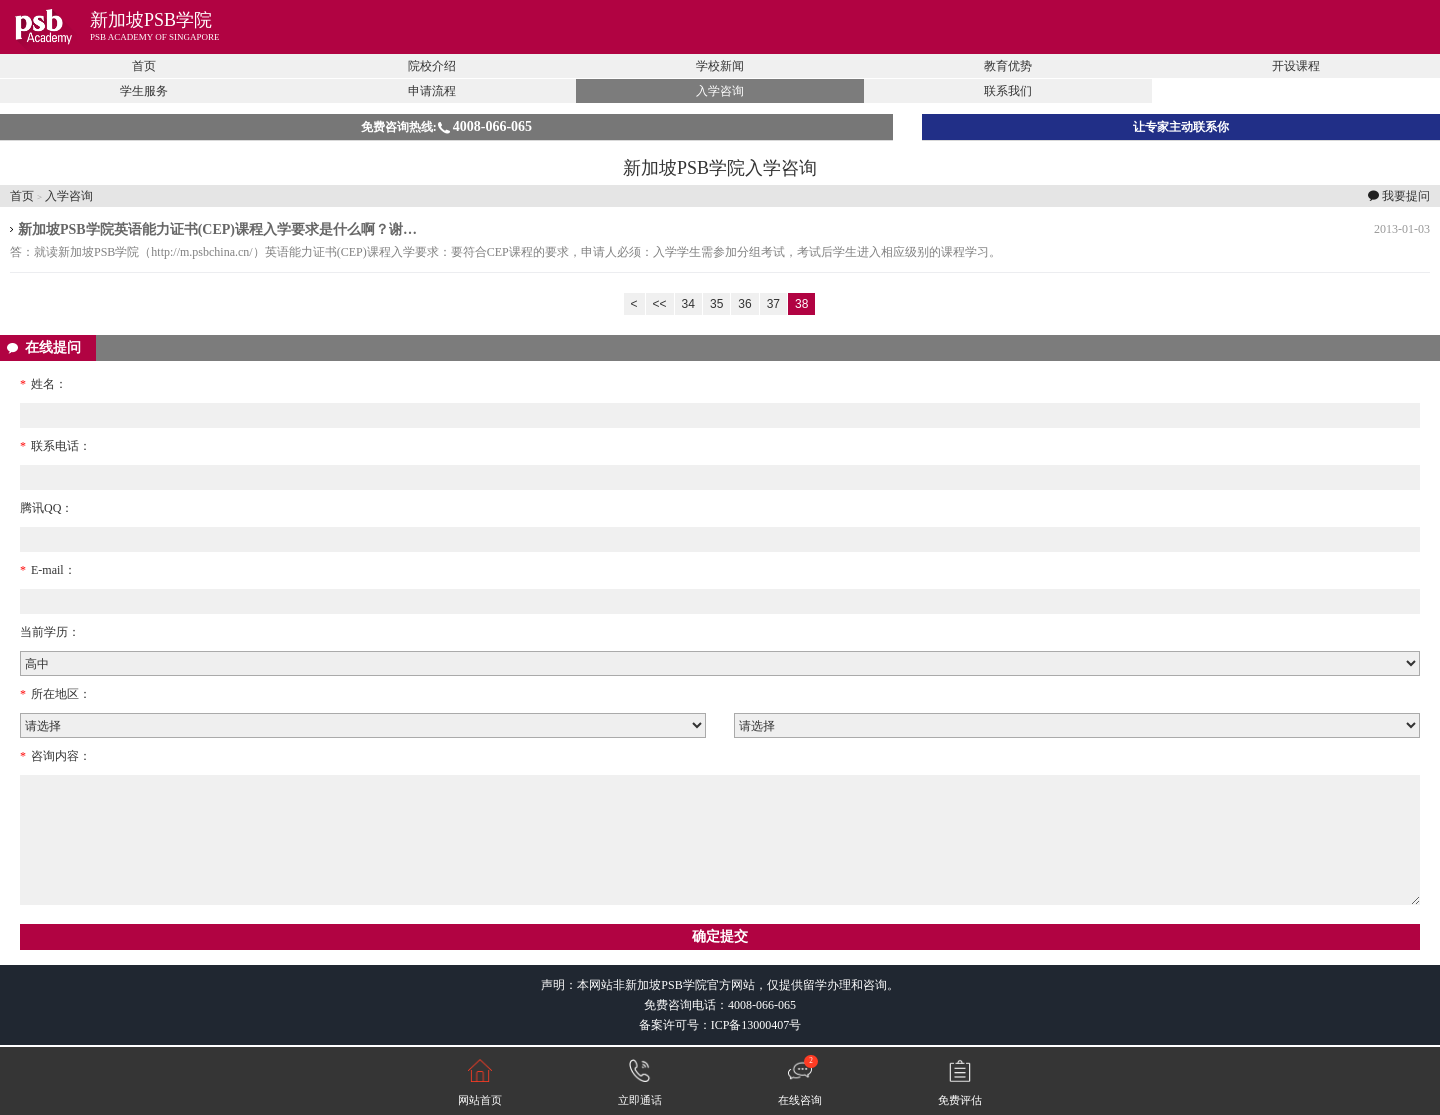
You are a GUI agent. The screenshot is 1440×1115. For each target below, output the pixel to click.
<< (660, 304)
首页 (144, 66)
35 (716, 304)
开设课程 (1296, 66)
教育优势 (1008, 66)
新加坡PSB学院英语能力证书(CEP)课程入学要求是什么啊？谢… (217, 229)
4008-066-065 (762, 1005)
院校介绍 (432, 66)
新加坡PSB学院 (151, 20)
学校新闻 (720, 66)
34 (688, 304)
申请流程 (432, 91)
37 (773, 304)
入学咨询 (720, 91)
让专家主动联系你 (1181, 127)
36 (744, 304)
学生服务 (144, 91)
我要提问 (1406, 196)
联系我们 (1008, 91)
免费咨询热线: (446, 126)
